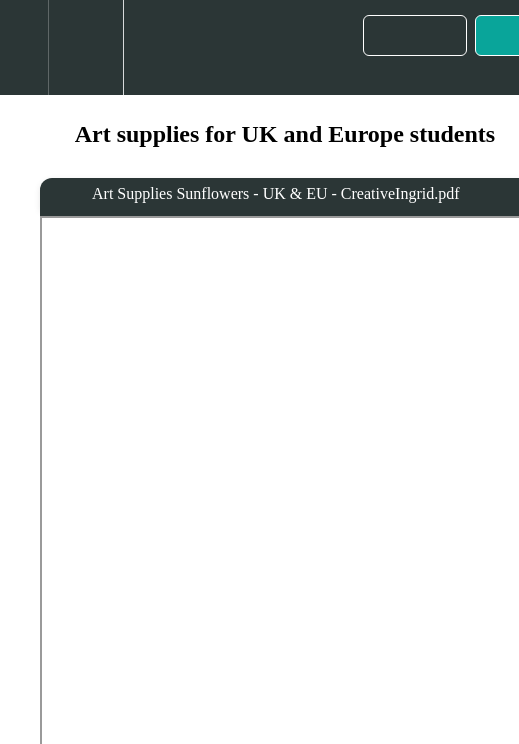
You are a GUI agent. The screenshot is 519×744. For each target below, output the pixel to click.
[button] (24, 47)
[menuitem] (85, 47)
